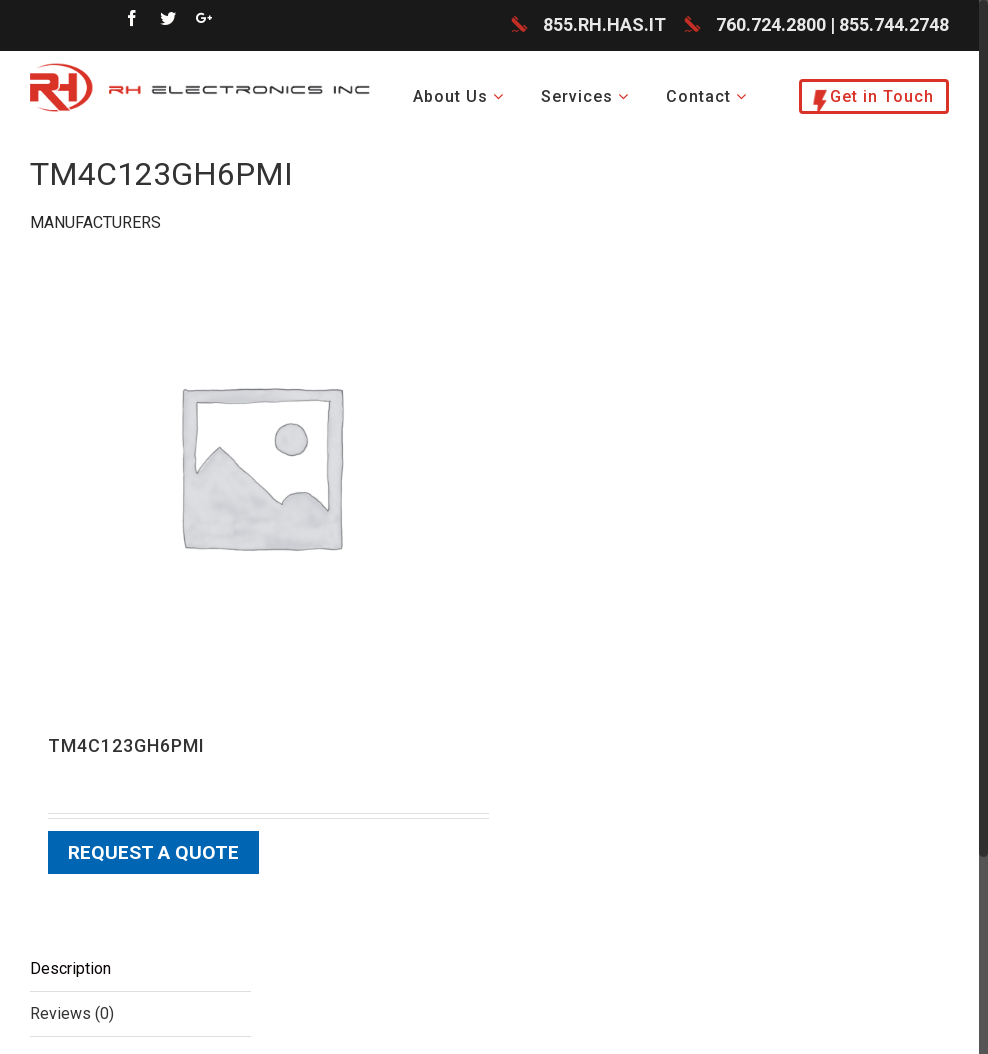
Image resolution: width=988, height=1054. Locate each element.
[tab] (140, 969)
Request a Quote (153, 852)
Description (70, 968)
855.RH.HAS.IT (604, 24)
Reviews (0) (72, 1013)
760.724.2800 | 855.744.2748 (832, 24)
